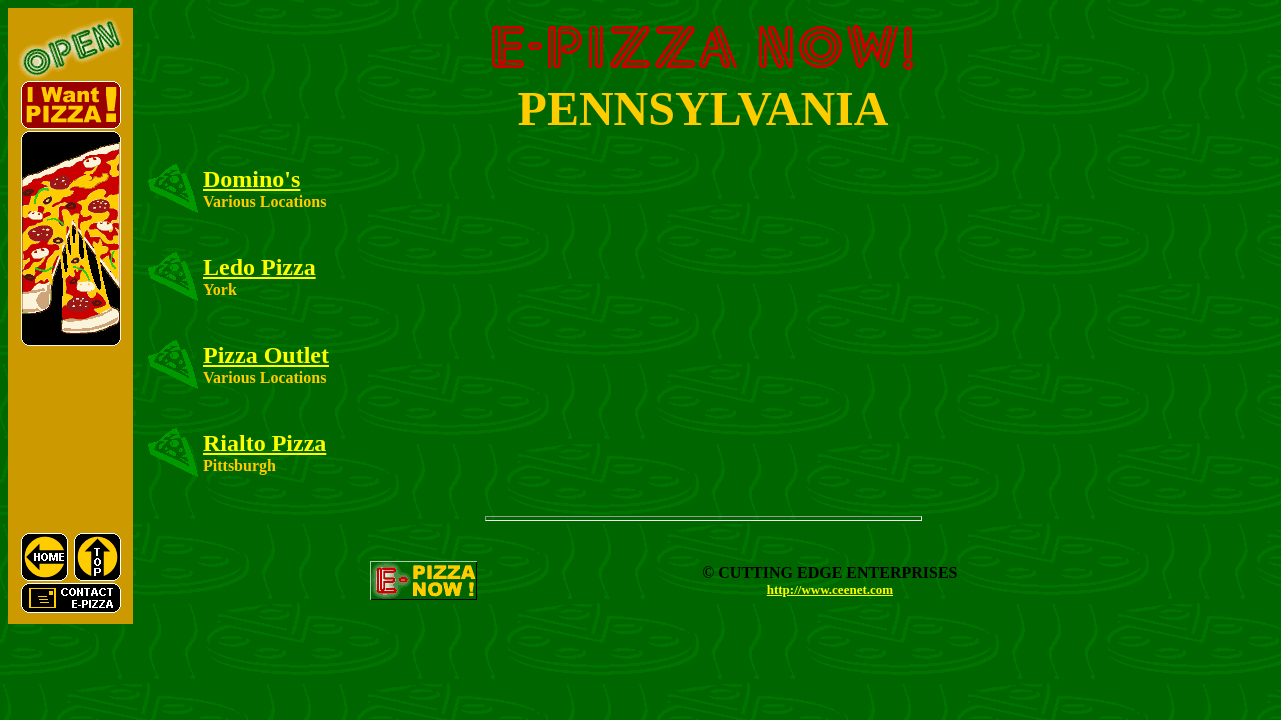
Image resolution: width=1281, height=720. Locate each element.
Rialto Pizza (264, 443)
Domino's (251, 179)
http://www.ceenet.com (830, 589)
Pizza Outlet (266, 355)
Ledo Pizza (259, 267)
